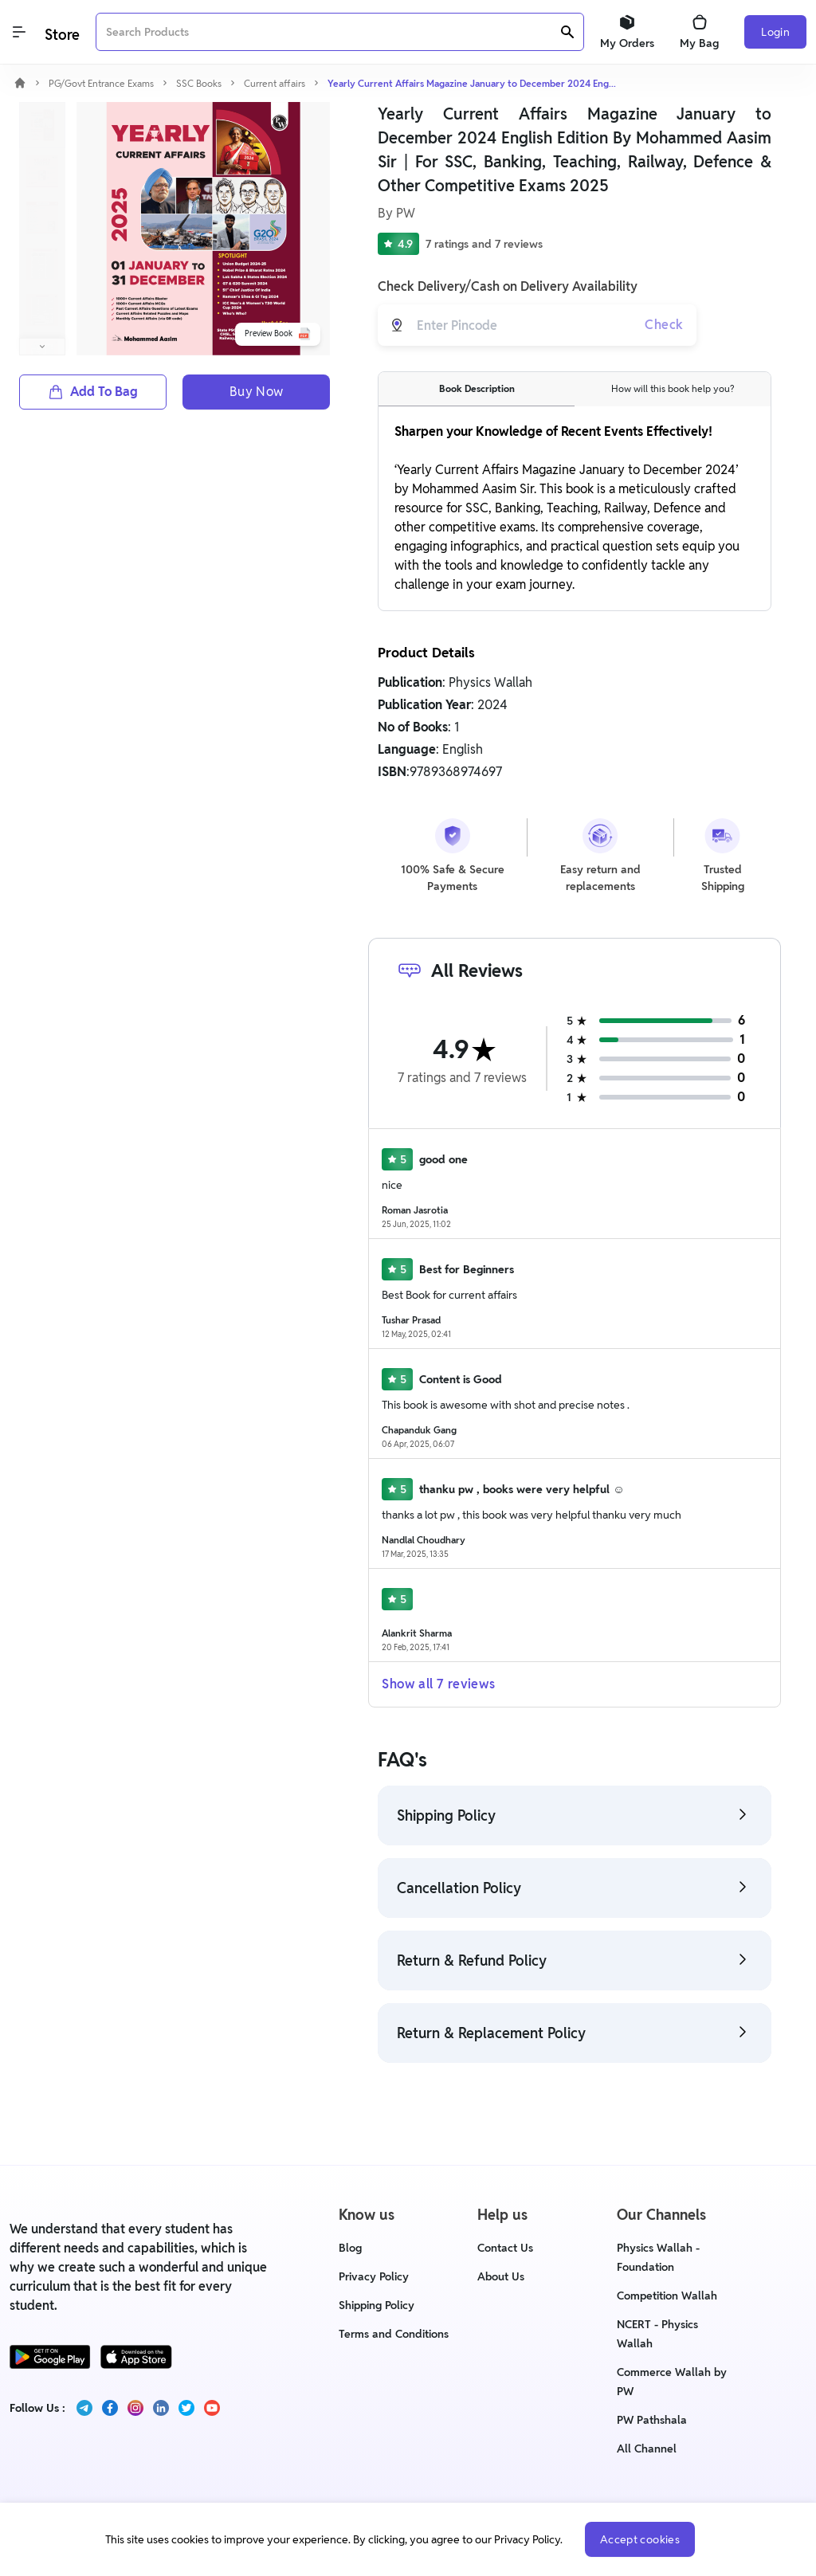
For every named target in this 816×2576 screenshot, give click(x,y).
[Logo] (60, 32)
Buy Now (257, 391)
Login (775, 32)
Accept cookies (640, 2539)
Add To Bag (93, 391)
